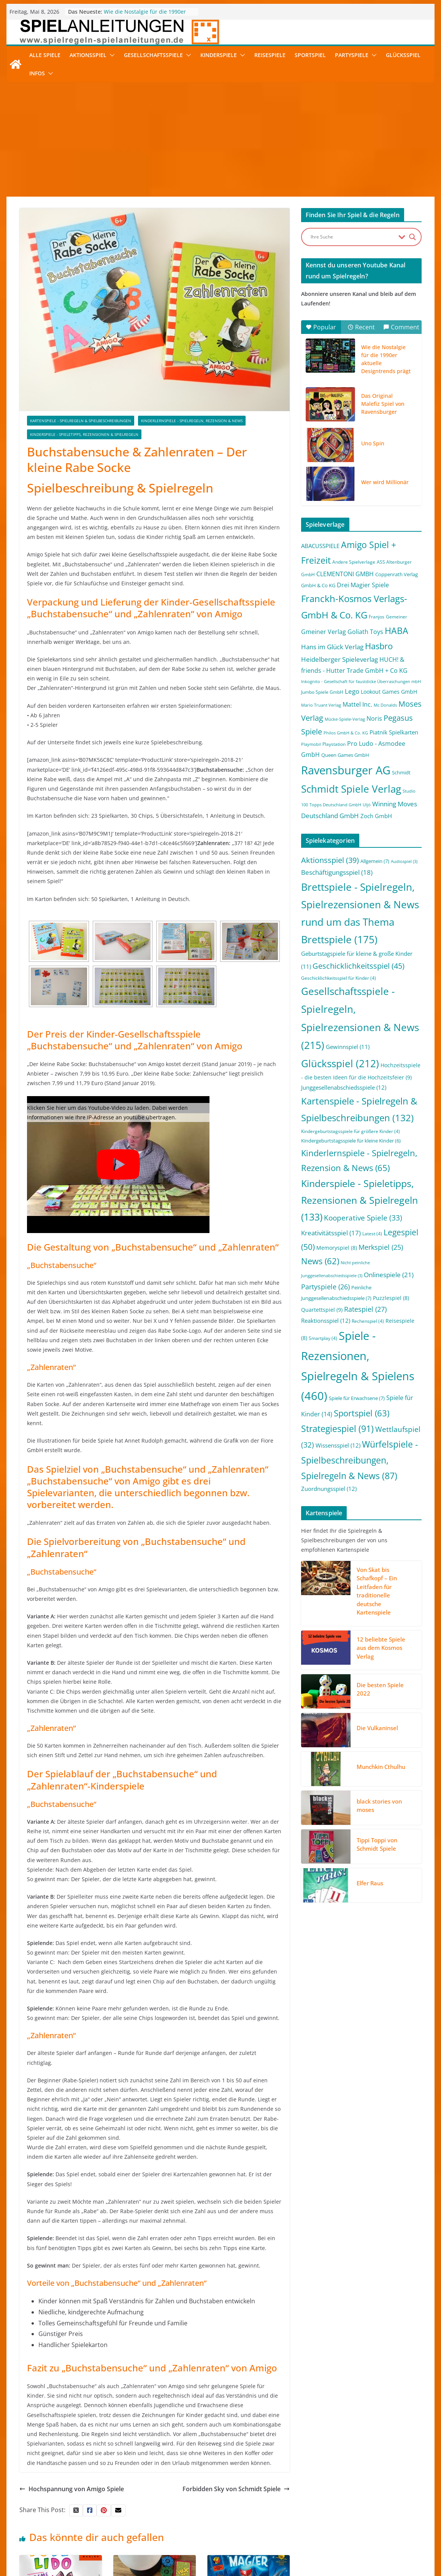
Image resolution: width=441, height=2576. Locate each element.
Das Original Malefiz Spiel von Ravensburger (383, 403)
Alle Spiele (44, 55)
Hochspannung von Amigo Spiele (71, 2489)
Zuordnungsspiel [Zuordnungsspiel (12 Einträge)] (329, 1488)
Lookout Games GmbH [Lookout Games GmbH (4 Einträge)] (389, 691)
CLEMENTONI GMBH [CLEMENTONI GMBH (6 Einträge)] (345, 574)
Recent (361, 327)
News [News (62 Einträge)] (320, 1261)
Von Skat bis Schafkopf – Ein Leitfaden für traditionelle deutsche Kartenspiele (377, 1591)
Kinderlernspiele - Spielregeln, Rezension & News (192, 420)
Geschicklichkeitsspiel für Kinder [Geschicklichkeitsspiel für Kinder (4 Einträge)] (338, 978)
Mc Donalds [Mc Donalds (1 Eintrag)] (385, 705)
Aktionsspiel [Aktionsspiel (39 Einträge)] (330, 860)
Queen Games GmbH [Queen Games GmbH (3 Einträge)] (345, 755)
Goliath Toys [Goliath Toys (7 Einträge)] (365, 632)
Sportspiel (310, 55)
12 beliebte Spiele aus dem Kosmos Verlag (381, 1647)
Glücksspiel (403, 55)
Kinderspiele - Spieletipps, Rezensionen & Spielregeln (84, 434)
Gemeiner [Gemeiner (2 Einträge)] (396, 616)
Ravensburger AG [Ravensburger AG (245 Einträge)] (345, 770)
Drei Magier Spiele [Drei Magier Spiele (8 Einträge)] (363, 584)
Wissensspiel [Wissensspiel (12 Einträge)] (338, 1445)
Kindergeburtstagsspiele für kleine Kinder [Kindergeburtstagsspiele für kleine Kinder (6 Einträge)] (351, 1140)
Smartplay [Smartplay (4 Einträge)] (323, 1338)
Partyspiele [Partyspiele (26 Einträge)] (325, 1286)
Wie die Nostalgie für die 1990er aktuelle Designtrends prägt (145, 15)
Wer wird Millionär (385, 482)
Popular (321, 327)
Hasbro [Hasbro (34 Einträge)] (379, 646)
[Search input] (353, 237)
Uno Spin (372, 443)
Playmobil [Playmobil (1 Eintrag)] (311, 744)
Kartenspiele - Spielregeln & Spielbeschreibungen (80, 420)
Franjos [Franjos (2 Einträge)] (376, 616)
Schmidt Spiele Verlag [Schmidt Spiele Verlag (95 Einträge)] (351, 789)
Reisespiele (270, 55)
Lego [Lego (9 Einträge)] (352, 691)
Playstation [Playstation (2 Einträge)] (334, 744)
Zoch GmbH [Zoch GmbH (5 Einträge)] (376, 816)
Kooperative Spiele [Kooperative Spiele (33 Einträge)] (363, 1218)
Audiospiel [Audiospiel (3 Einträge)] (404, 861)
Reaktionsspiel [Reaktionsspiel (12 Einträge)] (325, 1320)
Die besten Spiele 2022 (380, 1689)
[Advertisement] (221, 139)
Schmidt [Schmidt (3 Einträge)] (401, 772)
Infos (37, 73)
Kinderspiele (218, 55)
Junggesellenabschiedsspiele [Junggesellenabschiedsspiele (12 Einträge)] (343, 1087)
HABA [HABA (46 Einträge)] (396, 631)
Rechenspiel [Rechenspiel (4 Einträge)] (368, 1321)
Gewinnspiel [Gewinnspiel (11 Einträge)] (348, 1046)
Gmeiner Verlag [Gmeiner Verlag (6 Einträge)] (323, 632)
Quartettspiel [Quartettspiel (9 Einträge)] (322, 1309)
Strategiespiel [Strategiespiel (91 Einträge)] (337, 1428)
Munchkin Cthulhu (381, 1766)
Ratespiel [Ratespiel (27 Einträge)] (365, 1309)
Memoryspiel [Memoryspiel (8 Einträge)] (336, 1247)
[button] (110, 55)
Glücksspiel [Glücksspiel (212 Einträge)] (340, 1063)
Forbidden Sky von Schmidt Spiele (236, 2489)
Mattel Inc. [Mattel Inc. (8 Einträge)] (357, 704)
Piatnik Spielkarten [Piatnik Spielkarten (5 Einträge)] (394, 732)
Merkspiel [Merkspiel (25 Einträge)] (381, 1247)
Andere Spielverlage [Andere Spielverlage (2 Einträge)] (353, 562)
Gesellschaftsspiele (153, 55)
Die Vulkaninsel (377, 1728)
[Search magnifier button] (412, 237)
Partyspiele (351, 55)
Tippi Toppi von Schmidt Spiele (377, 1844)
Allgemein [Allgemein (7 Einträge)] (374, 861)
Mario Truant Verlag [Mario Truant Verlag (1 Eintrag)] (321, 705)
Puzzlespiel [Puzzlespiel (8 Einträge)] (391, 1298)
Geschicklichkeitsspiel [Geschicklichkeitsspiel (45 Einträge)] (359, 965)
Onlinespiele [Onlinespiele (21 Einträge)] (389, 1274)
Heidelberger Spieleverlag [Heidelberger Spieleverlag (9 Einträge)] (339, 659)
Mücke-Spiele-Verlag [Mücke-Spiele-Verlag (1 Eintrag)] (345, 719)
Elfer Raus (370, 1883)
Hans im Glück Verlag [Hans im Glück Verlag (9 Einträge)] (332, 646)
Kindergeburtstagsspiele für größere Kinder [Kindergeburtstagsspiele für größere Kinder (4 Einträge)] (350, 1131)
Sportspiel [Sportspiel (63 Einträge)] (361, 1413)
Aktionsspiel (88, 55)
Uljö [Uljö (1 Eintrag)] (367, 804)
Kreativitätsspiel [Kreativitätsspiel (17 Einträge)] (331, 1232)
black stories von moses (379, 1805)
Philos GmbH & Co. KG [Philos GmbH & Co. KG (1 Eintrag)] (346, 733)
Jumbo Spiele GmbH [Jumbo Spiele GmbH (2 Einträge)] (322, 692)
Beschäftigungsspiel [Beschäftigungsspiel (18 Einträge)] (337, 872)
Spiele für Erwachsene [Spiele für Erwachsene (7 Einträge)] (357, 1398)
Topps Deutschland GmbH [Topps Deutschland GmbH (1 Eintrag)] (335, 804)
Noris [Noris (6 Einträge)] (374, 718)
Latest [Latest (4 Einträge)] (372, 1233)
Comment (401, 327)
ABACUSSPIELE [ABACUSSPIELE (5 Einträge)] (320, 546)
